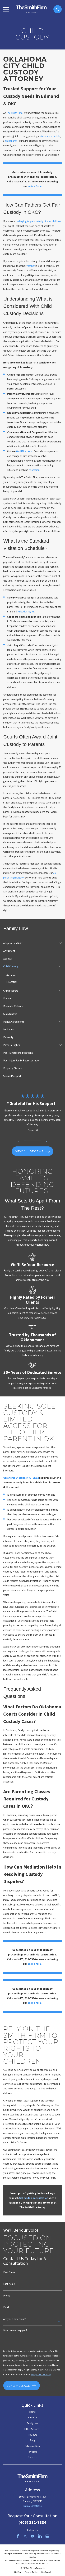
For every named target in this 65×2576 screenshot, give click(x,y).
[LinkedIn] (40, 2536)
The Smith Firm (14, 112)
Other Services (32, 2429)
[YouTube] (32, 2536)
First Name (9, 2272)
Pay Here (32, 2451)
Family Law (32, 2423)
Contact (32, 2457)
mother (31, 265)
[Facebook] (18, 2536)
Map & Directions (32, 2506)
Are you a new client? (14, 2319)
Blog (32, 2440)
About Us (32, 2417)
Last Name (9, 2284)
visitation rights (25, 611)
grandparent (11, 140)
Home (32, 2411)
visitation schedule (50, 136)
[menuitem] (30, 943)
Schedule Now (32, 2446)
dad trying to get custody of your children (38, 221)
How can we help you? (15, 2330)
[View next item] (46, 1140)
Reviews (32, 2434)
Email (6, 2307)
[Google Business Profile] (47, 2536)
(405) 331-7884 (32, 2522)
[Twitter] (25, 2536)
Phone (6, 2295)
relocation (34, 470)
